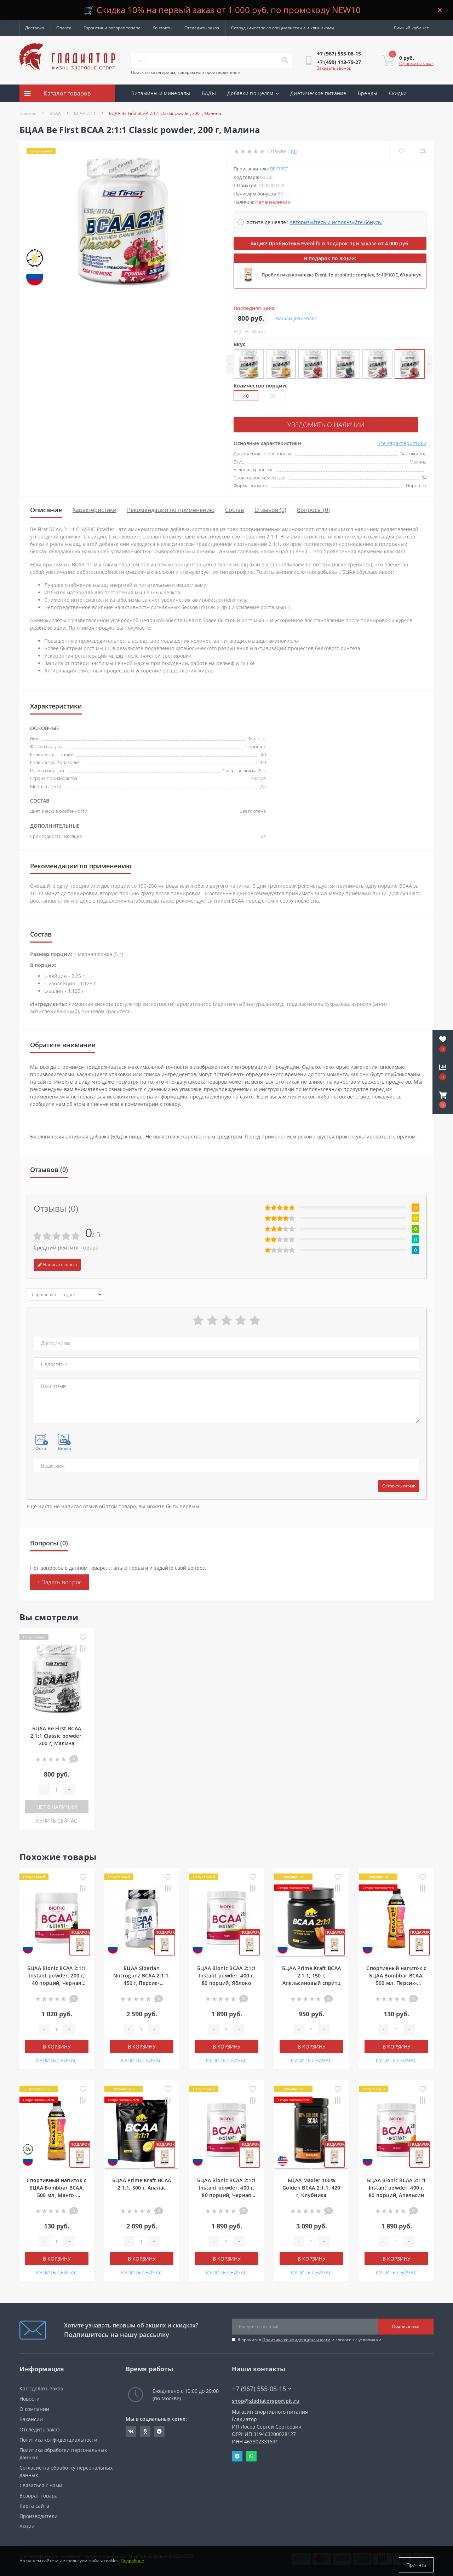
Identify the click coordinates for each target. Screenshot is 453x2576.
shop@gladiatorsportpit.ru (266, 2398)
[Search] (284, 60)
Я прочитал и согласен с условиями (309, 2338)
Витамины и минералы (160, 93)
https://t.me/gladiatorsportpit (159, 2429)
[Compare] (422, 151)
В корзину (57, 2044)
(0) (294, 151)
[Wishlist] (400, 151)
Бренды (368, 93)
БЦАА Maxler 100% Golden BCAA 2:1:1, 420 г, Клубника (311, 2185)
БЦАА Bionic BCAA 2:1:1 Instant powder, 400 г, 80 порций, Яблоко (226, 1973)
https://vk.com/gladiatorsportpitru (131, 2429)
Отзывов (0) (270, 508)
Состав (234, 508)
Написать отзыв (57, 1262)
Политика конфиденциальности (296, 2338)
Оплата (63, 28)
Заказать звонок (334, 68)
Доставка (34, 28)
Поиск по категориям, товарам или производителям (186, 72)
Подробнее (132, 2565)
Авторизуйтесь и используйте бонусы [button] (335, 222)
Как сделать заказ (41, 2386)
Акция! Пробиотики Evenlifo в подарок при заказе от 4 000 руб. (330, 243)
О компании (34, 2406)
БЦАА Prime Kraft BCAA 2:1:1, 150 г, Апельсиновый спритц (311, 1973)
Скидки (398, 93)
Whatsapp (251, 2454)
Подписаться (405, 2324)
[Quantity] (56, 1787)
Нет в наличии (56, 1804)
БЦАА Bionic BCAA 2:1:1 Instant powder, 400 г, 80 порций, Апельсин (396, 2185)
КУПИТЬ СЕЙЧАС (56, 1818)
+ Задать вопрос (59, 1580)
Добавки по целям (253, 93)
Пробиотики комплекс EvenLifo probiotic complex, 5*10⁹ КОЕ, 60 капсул (342, 275)
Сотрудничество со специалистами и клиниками (282, 28)
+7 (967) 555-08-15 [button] (261, 2387)
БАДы (209, 93)
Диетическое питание (318, 93)
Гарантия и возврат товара (112, 28)
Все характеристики (401, 441)
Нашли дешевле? (296, 318)
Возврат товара (38, 2493)
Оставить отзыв (398, 1484)
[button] (442, 1100)
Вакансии (31, 2417)
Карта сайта (34, 2503)
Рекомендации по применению (170, 508)
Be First (279, 168)
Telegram (237, 2454)
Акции (139, 110)
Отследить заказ (201, 28)
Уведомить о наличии (276, 423)
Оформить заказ (416, 63)
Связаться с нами (40, 2483)
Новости (29, 2396)
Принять (416, 2565)
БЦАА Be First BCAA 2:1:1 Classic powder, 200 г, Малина (56, 1733)
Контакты (162, 28)
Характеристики (94, 508)
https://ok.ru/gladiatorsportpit (145, 2429)
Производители (38, 2514)
